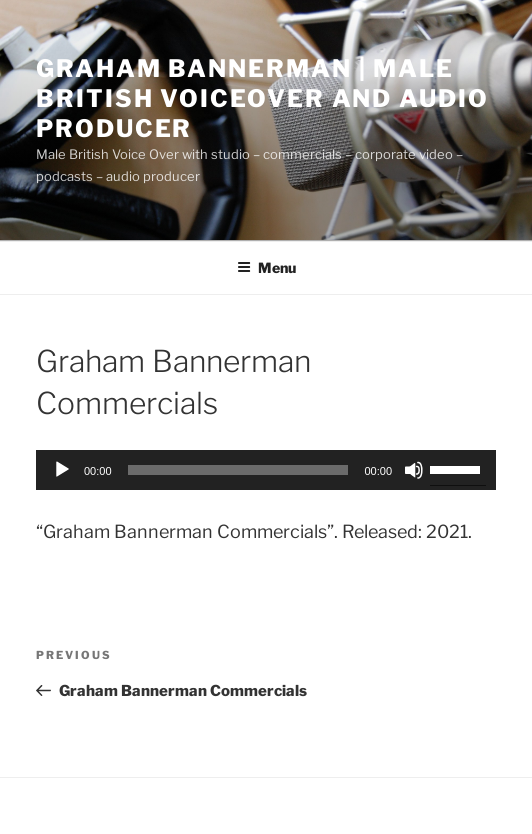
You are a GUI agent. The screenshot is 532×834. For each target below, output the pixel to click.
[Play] (62, 470)
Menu (266, 267)
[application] (266, 470)
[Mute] (414, 470)
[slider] (238, 470)
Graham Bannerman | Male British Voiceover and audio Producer (262, 98)
